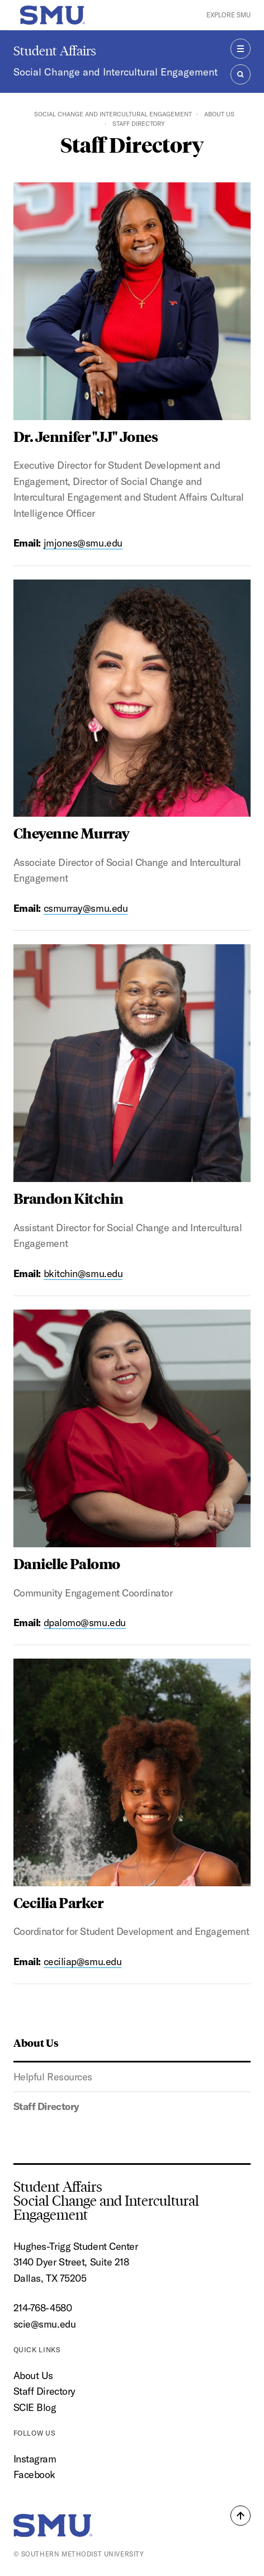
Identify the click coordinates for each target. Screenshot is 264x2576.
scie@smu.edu (44, 2324)
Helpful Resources (52, 2076)
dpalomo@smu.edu (85, 1622)
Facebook (34, 2474)
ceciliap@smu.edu (83, 1961)
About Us (219, 114)
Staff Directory (46, 2106)
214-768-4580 (42, 2307)
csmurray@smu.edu (86, 908)
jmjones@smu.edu (83, 542)
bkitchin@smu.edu (83, 1273)
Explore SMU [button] (228, 15)
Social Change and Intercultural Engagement (115, 71)
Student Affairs (54, 51)
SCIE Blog (34, 2407)
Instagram (34, 2458)
